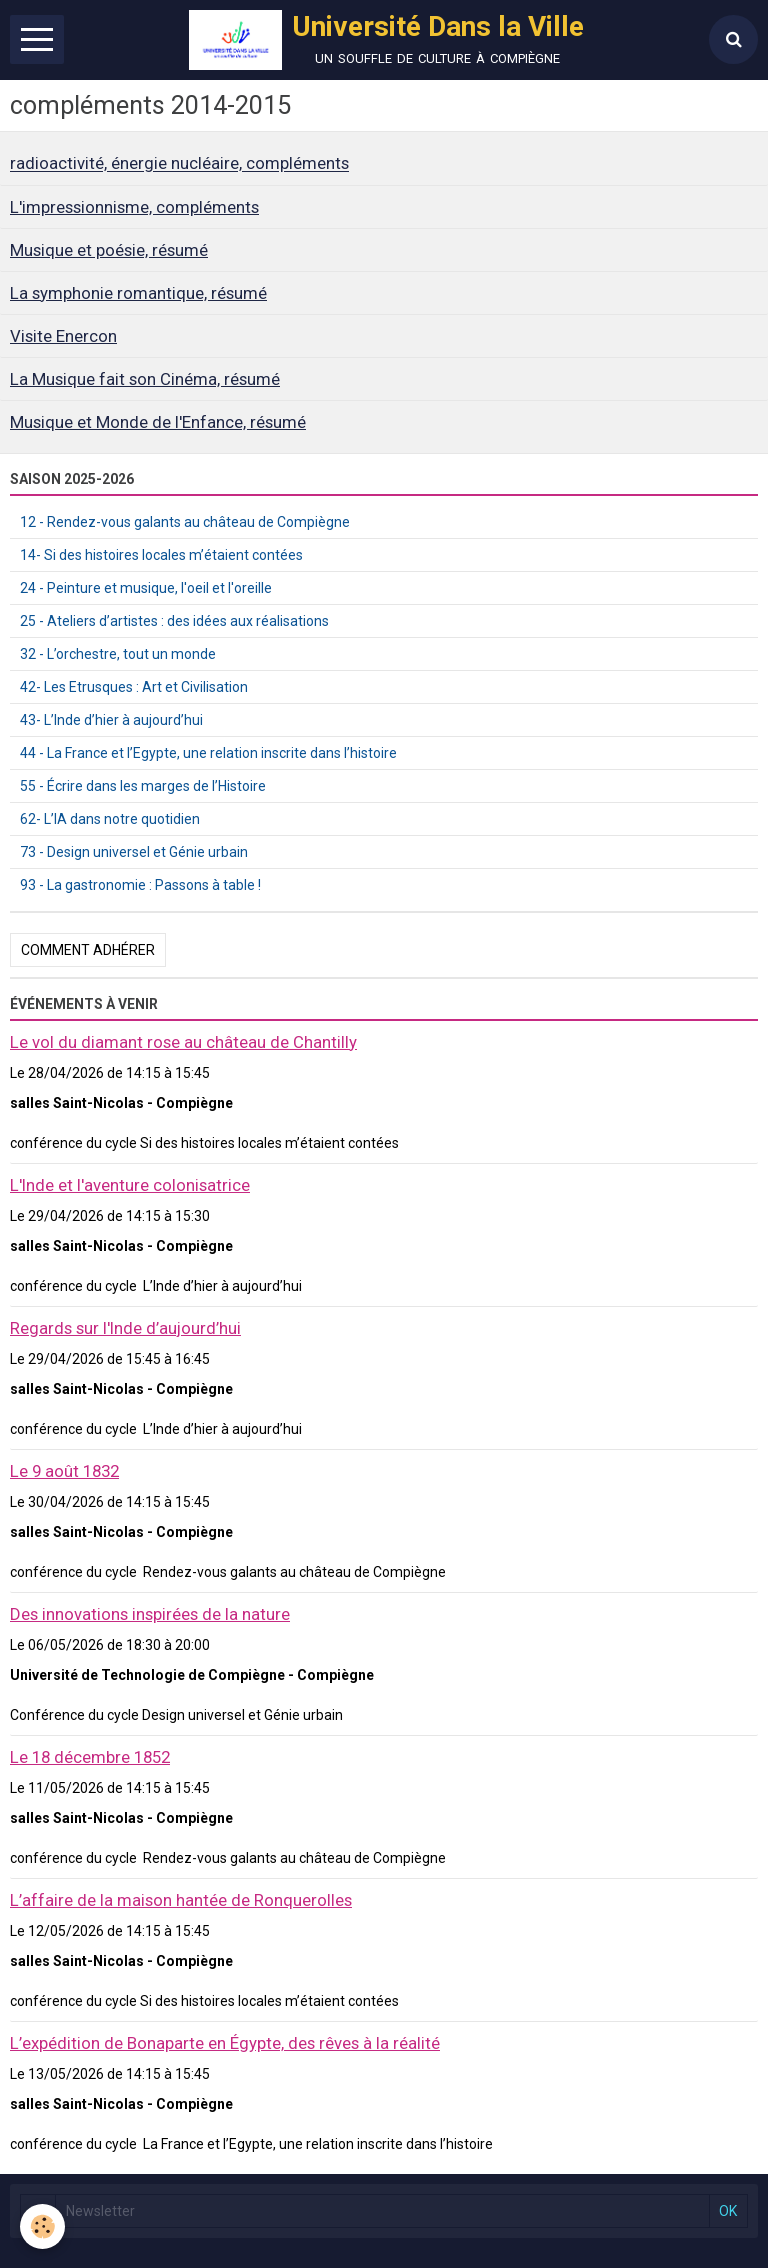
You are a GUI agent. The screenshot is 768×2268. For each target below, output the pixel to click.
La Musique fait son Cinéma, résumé (145, 379)
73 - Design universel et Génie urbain (134, 852)
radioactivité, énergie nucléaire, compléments (179, 164)
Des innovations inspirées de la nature (150, 1614)
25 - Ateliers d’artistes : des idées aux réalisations (174, 621)
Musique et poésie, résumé (109, 250)
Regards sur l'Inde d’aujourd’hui (125, 1328)
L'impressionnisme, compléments (134, 207)
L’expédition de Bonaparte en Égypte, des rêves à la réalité (225, 2043)
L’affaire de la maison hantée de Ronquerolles (181, 1900)
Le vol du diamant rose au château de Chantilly (183, 1042)
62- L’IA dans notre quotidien (110, 819)
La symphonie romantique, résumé (138, 293)
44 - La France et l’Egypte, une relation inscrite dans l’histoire (208, 753)
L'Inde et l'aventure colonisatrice (130, 1185)
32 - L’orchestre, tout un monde (118, 654)
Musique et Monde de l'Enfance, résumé (158, 422)
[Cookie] (42, 2226)
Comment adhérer (88, 950)
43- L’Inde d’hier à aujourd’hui (111, 720)
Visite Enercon (63, 336)
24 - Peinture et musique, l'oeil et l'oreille (146, 588)
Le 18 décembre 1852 (90, 1757)
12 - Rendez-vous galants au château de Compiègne (185, 522)
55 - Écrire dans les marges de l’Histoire (143, 786)
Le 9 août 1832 (64, 1471)
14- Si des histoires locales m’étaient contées (161, 555)
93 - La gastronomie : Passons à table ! (140, 885)
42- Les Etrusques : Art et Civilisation (134, 687)
